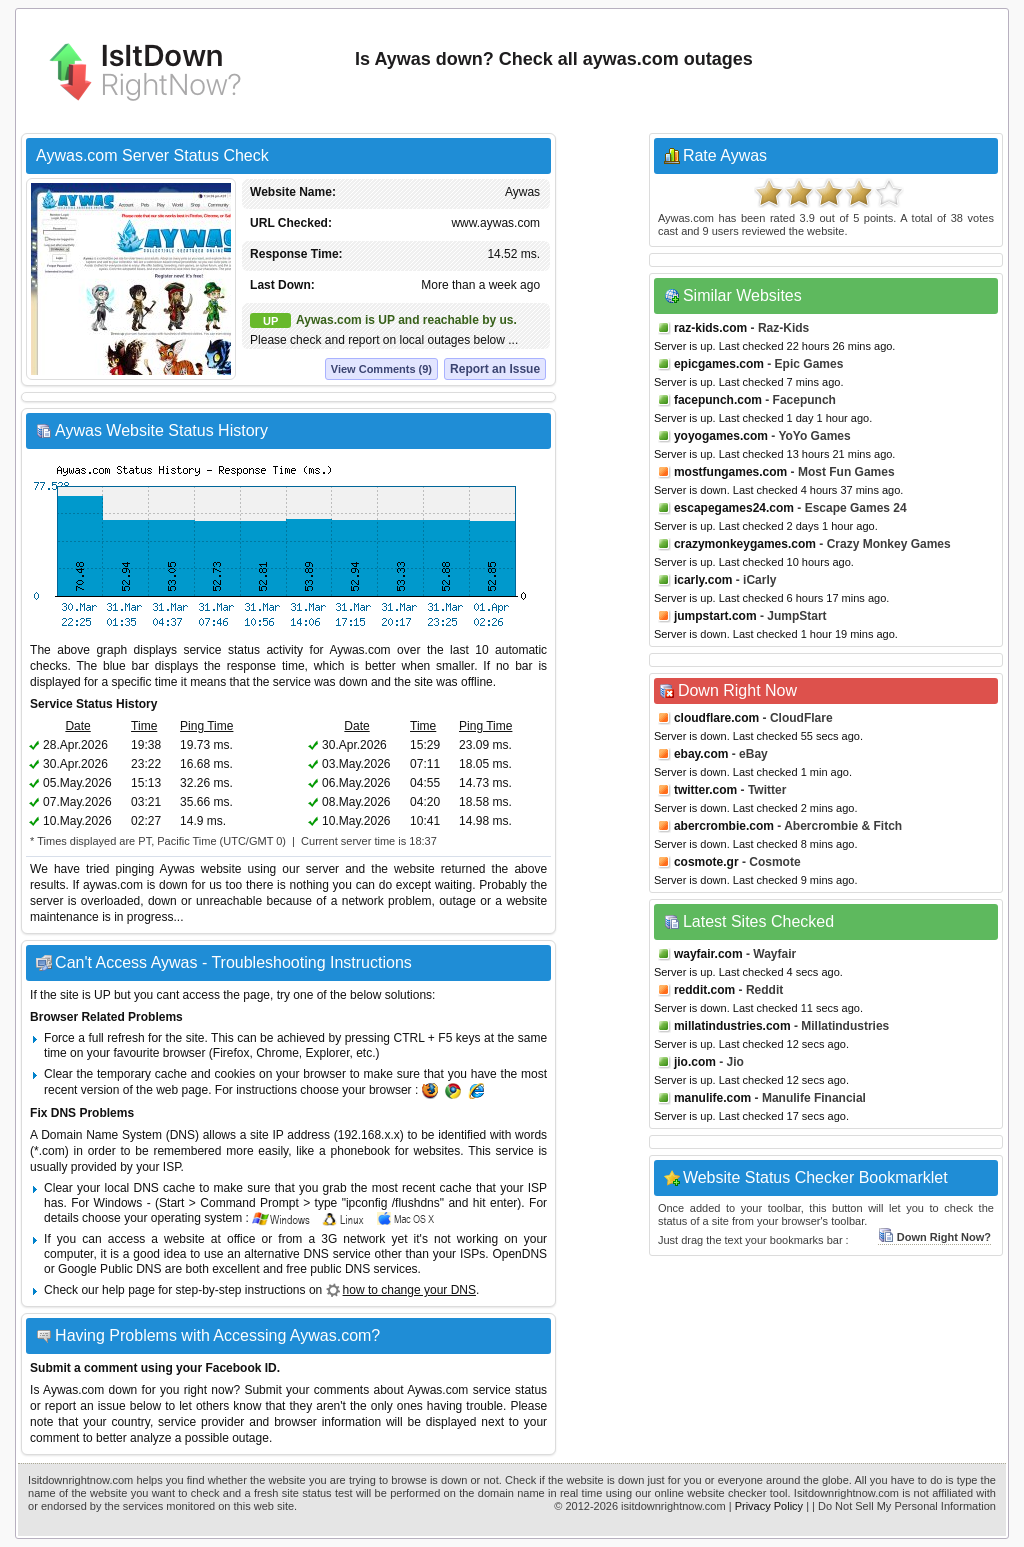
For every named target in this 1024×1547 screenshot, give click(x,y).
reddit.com (704, 990)
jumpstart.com (715, 616)
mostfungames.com (730, 472)
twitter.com (705, 790)
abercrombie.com (724, 826)
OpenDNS (519, 1254)
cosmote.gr (706, 862)
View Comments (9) (381, 369)
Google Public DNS (109, 1269)
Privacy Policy (769, 1506)
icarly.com (703, 580)
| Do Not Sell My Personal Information (904, 1506)
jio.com (695, 1062)
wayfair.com (708, 954)
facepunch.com (718, 400)
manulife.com (712, 1098)
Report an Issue (495, 369)
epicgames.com (719, 364)
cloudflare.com (716, 718)
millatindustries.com (732, 1026)
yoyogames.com (721, 436)
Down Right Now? (934, 1237)
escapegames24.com (734, 508)
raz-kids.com (710, 328)
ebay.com (701, 754)
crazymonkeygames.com (745, 544)
